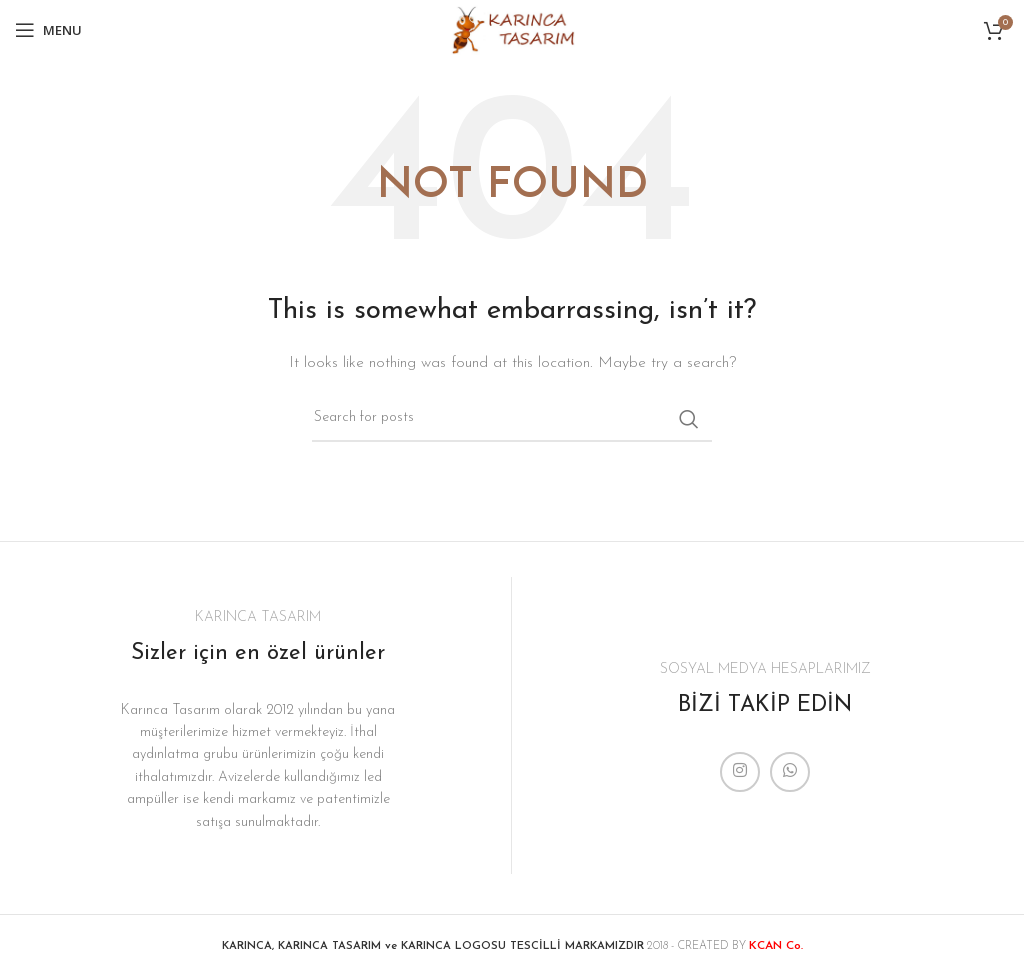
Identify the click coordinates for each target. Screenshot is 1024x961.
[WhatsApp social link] (790, 772)
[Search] (512, 419)
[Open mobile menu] (48, 30)
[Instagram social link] (740, 772)
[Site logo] (511, 29)
